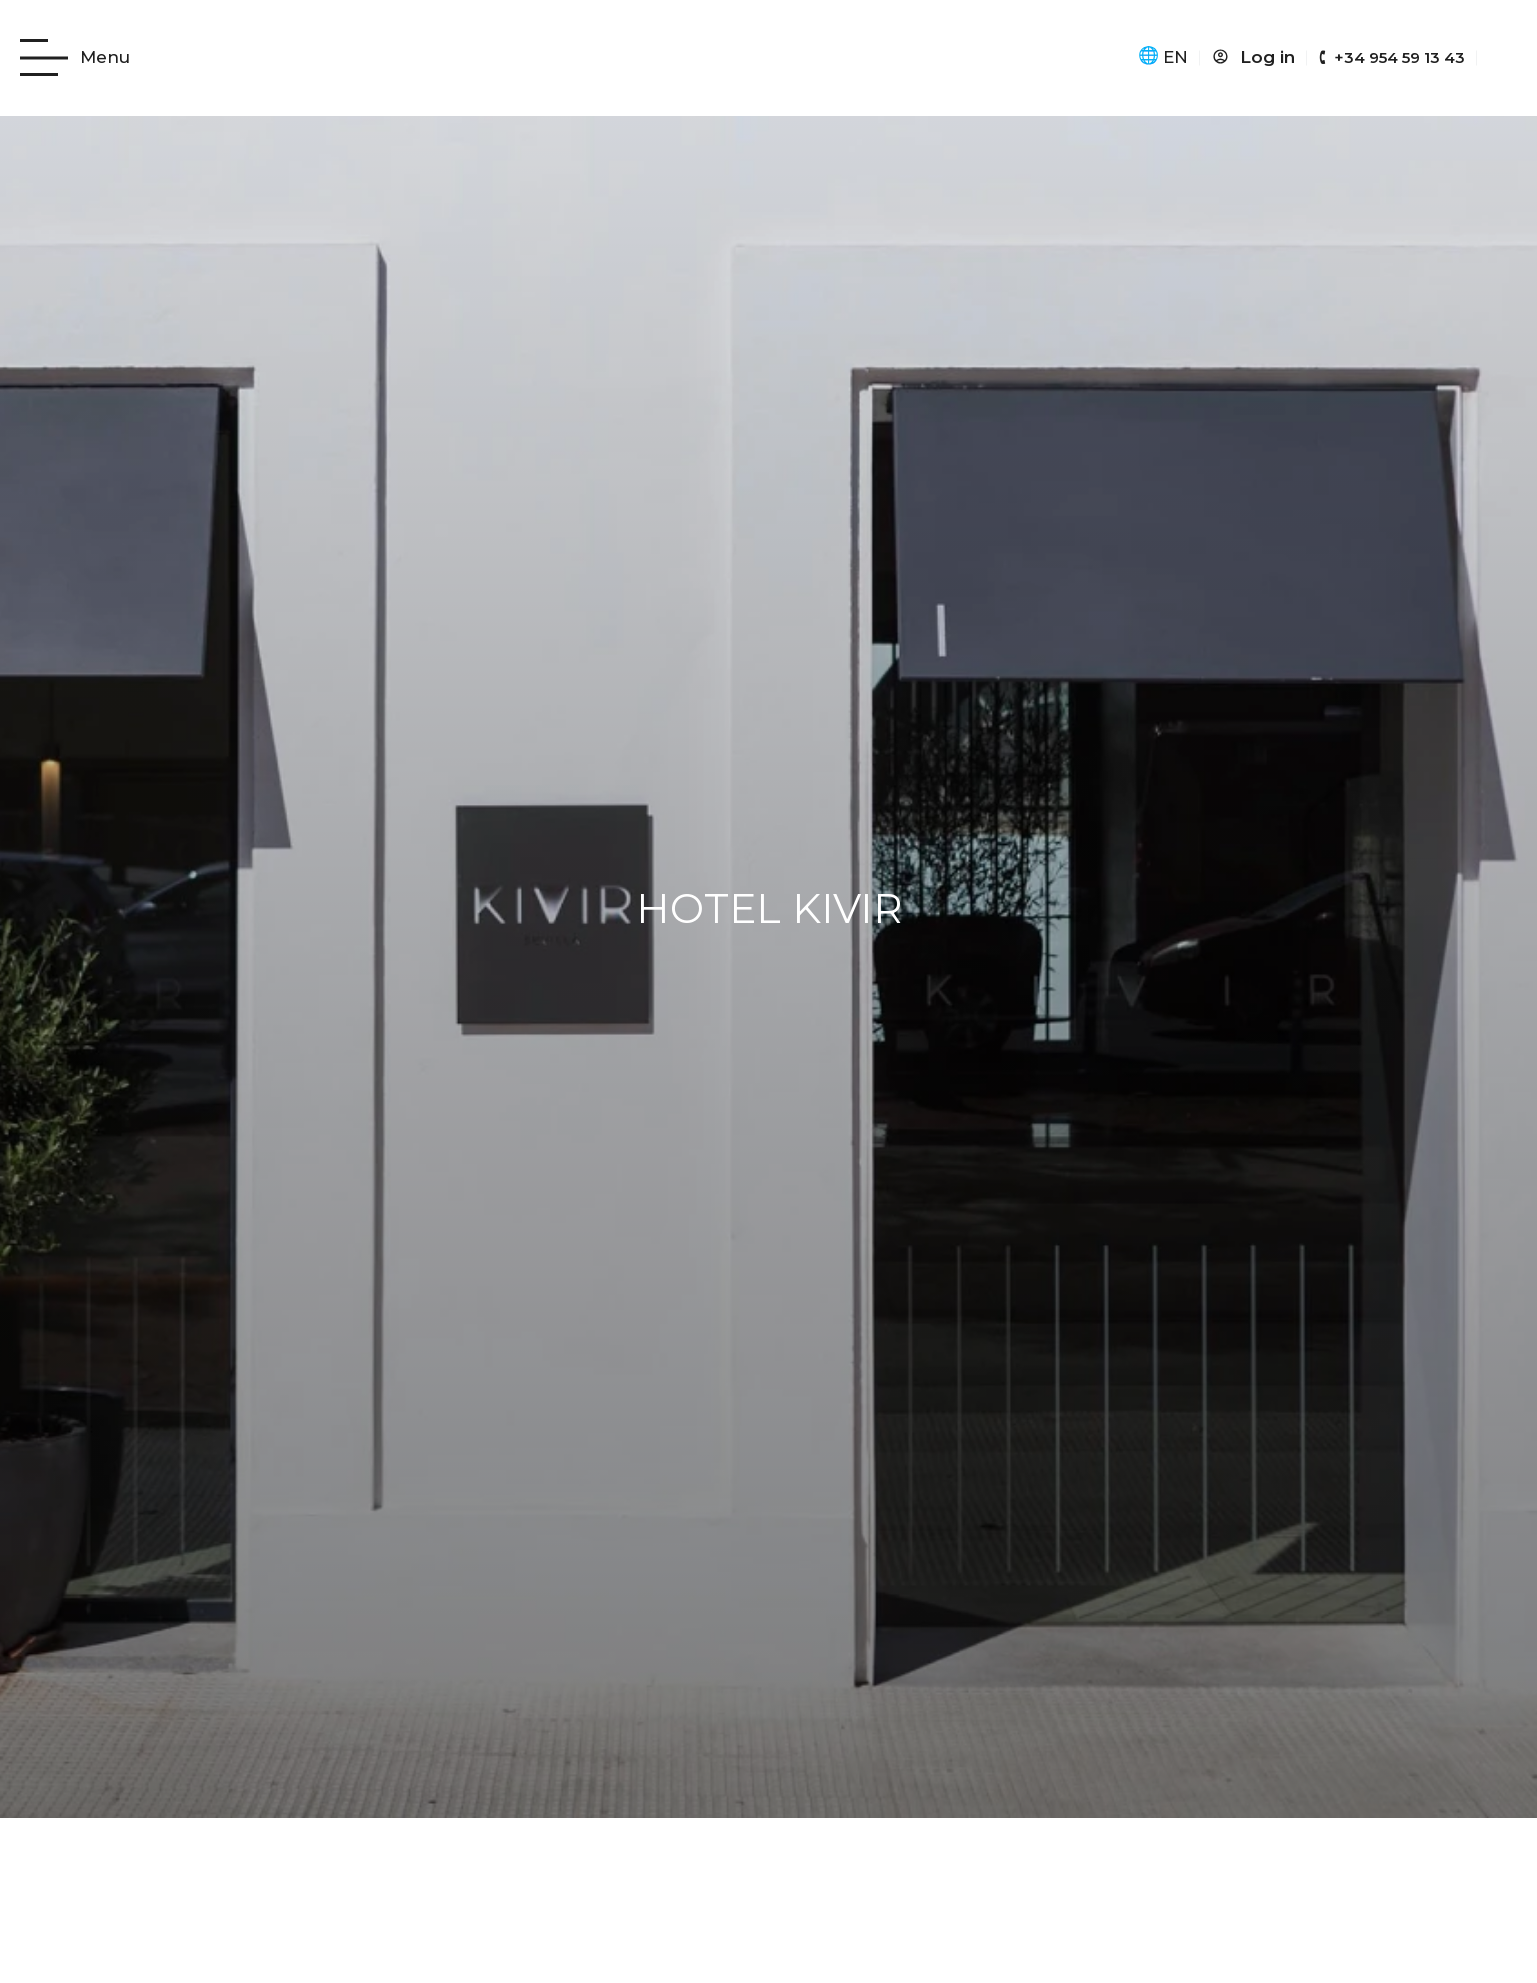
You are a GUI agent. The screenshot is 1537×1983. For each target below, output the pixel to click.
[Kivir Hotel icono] (769, 58)
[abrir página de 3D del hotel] (1503, 54)
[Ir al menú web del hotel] (75, 57)
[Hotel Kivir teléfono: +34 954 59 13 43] (1392, 58)
